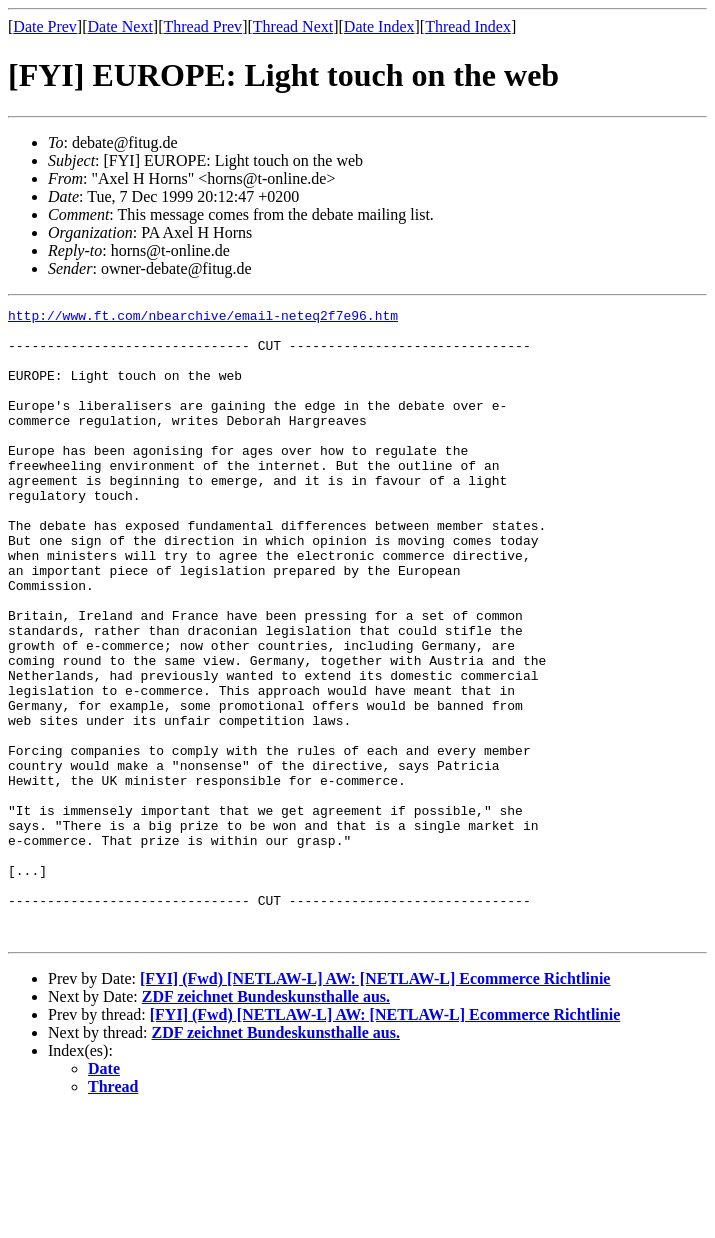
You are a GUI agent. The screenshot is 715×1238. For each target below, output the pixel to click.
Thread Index (468, 26)
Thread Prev (202, 26)
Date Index (379, 26)
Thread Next (293, 26)
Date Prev (45, 26)
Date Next (120, 26)
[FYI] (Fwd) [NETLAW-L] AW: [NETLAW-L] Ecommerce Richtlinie (375, 1104)
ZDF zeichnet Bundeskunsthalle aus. (266, 1122)
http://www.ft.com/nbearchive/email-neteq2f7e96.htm (203, 318)
